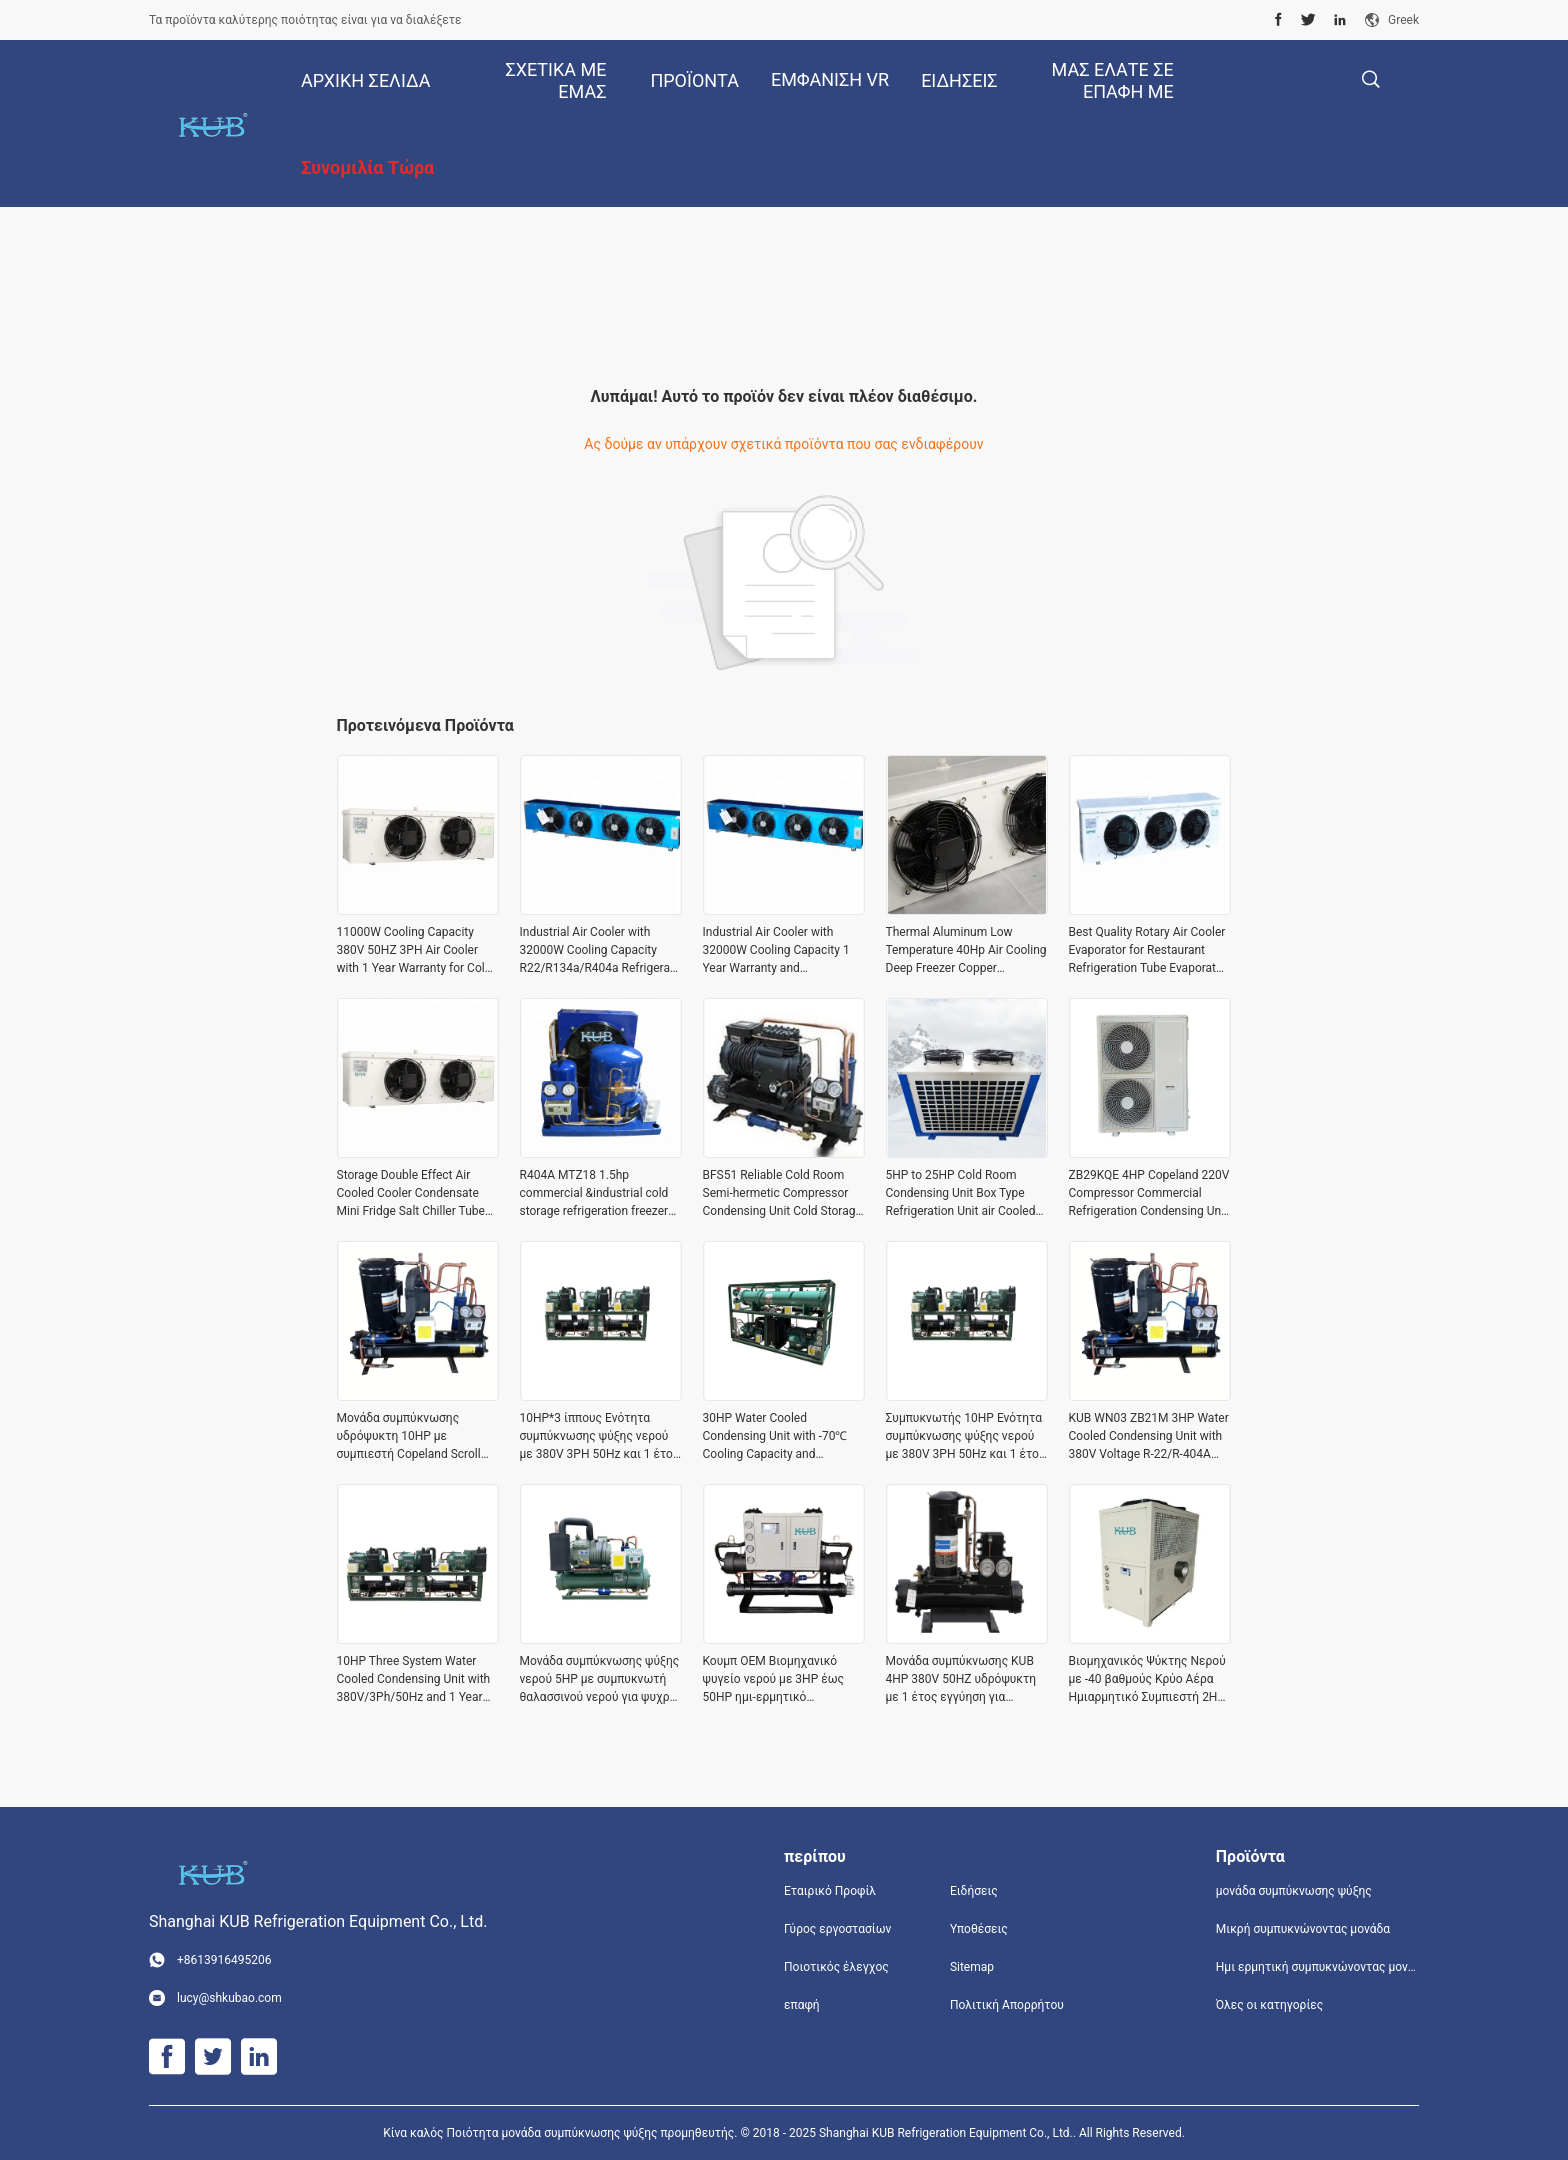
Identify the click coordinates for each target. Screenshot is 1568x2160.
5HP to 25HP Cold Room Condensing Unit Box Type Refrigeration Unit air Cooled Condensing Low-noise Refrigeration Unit (961, 1194)
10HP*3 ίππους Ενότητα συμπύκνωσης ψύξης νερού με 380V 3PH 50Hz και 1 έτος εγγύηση (600, 1437)
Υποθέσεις (979, 1929)
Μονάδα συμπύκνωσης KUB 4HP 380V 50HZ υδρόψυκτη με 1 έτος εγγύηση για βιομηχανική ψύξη (961, 1680)
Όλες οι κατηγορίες (1269, 2005)
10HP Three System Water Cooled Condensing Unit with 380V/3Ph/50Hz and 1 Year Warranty (414, 1680)
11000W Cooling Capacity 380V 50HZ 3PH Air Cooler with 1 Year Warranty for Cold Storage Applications (414, 951)
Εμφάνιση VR (830, 79)
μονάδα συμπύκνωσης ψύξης (1294, 1891)
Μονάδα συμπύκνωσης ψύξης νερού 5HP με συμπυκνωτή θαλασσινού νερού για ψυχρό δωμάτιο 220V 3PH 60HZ (600, 1680)
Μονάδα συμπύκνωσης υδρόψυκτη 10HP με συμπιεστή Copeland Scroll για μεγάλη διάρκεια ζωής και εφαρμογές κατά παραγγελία (409, 1437)
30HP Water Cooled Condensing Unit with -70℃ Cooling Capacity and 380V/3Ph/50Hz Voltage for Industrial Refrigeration (777, 1437)
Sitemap (972, 1967)
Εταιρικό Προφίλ (830, 1891)
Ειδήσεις (974, 1891)
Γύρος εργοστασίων (837, 1929)
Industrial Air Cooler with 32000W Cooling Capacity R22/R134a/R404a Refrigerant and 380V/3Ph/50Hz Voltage (600, 951)
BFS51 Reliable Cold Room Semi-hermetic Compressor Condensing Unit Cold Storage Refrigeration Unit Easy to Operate (782, 1194)
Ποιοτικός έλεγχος (836, 1967)
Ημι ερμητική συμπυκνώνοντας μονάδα (1317, 1967)
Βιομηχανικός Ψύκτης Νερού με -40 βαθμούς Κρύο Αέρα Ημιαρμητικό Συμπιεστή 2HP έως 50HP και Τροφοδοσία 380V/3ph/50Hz (1147, 1680)
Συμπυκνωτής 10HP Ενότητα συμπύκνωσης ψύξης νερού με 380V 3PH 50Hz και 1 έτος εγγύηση (966, 1437)
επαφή (802, 2005)
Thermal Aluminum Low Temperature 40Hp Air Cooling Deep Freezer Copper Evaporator (966, 951)
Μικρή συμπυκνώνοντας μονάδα (1303, 1929)
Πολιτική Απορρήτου (1007, 2005)
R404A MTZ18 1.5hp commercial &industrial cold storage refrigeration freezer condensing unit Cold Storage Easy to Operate (598, 1194)
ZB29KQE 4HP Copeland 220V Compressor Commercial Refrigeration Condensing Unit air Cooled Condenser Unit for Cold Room (1149, 1194)
